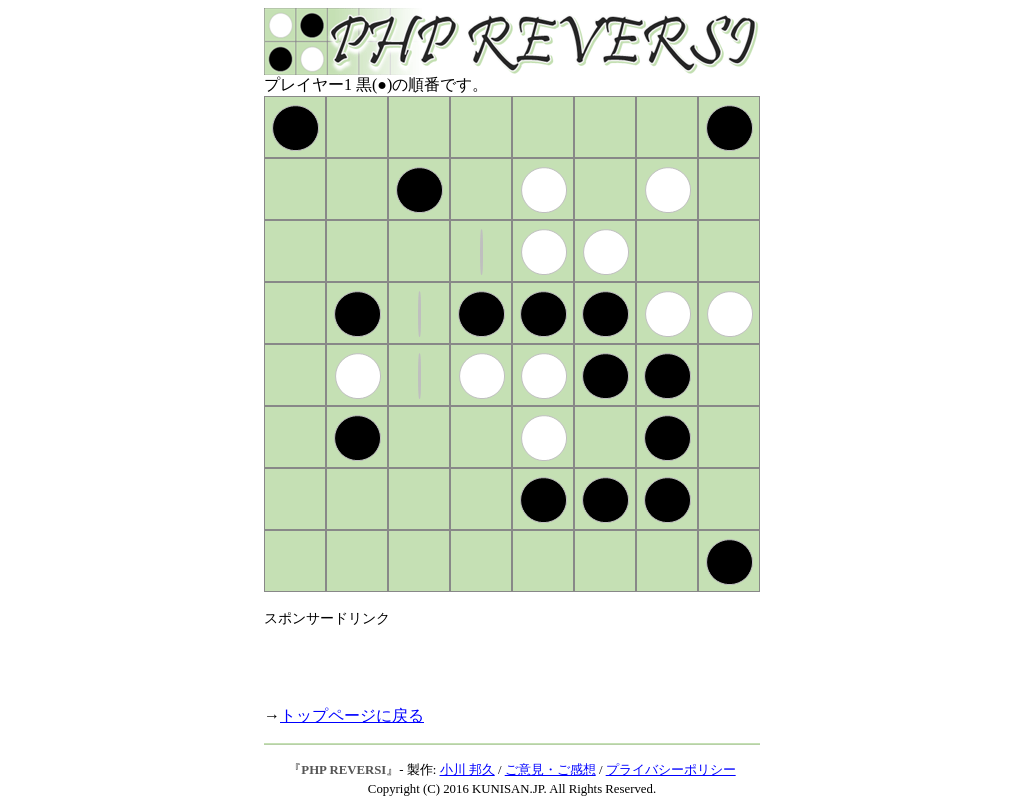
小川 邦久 (467, 770)
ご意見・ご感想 (550, 770)
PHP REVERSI (343, 770)
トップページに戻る (352, 715)
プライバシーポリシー (671, 770)
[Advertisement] (498, 658)
